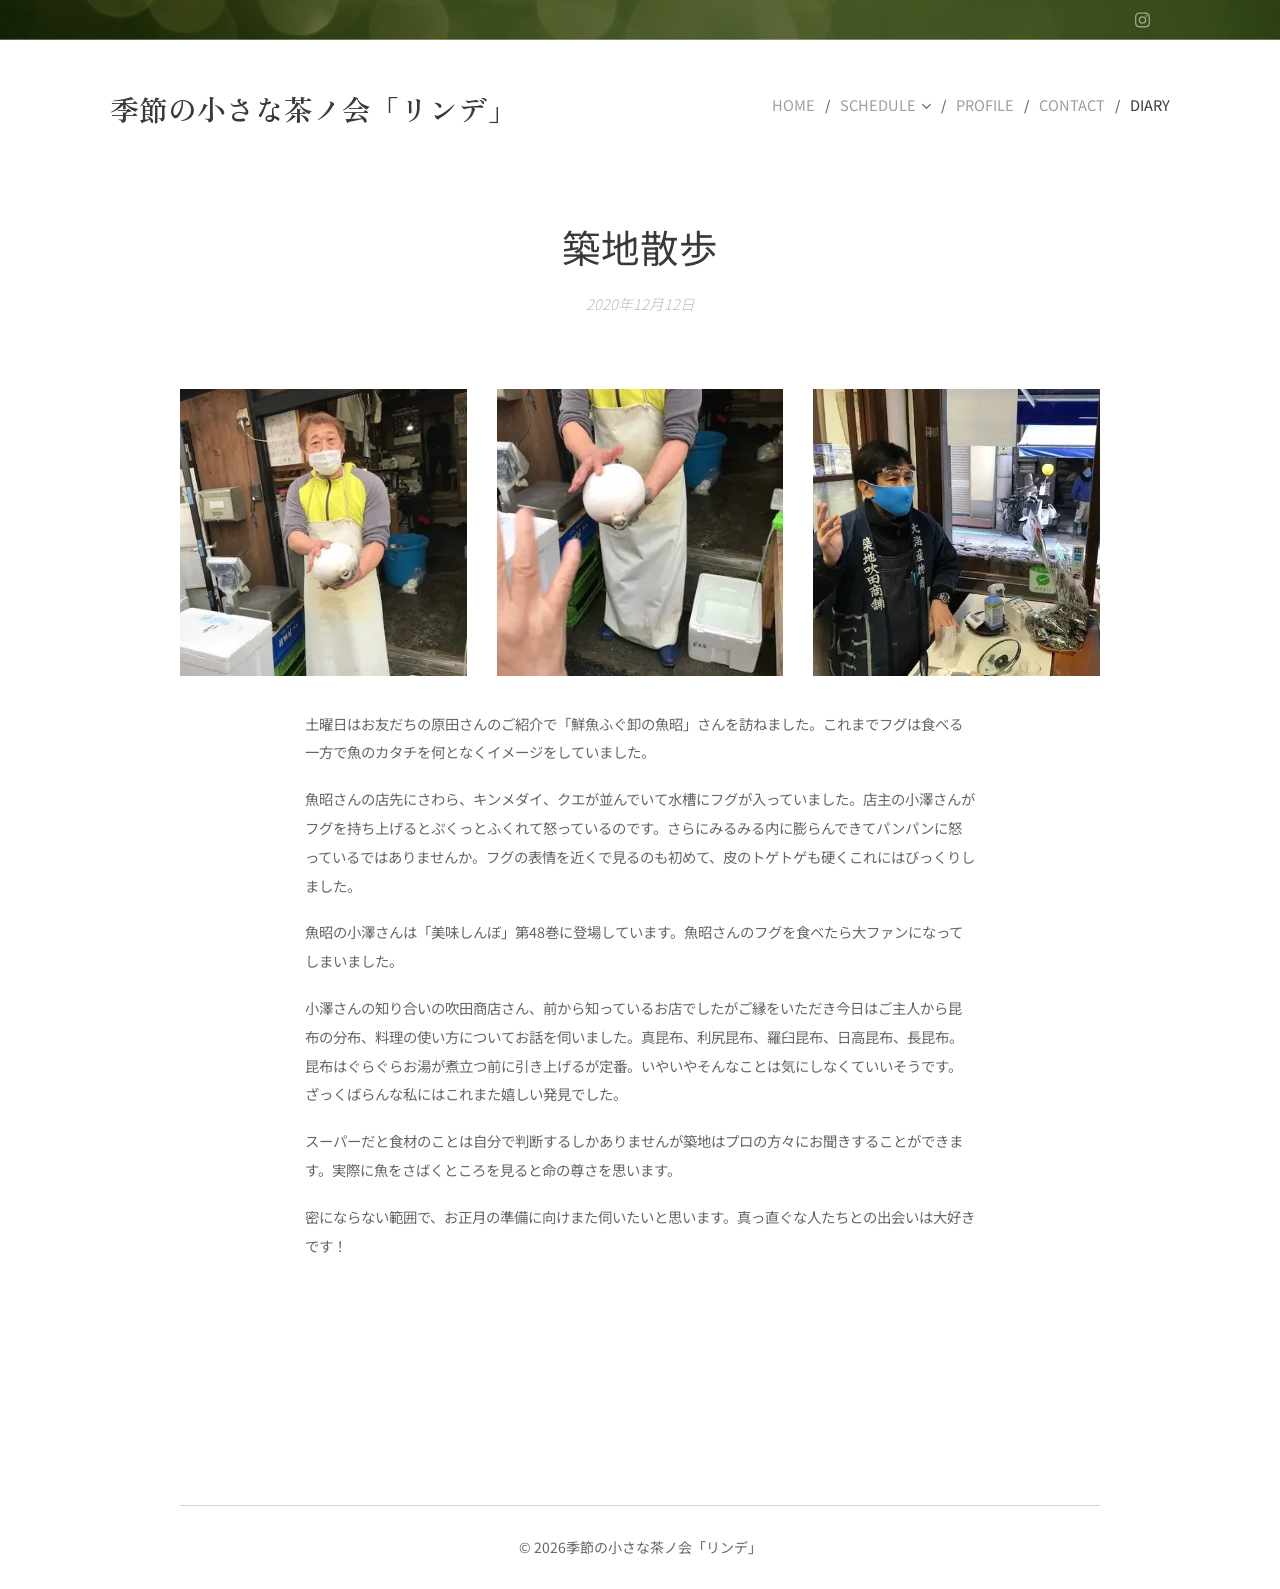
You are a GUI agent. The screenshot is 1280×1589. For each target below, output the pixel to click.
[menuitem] (808, 105)
